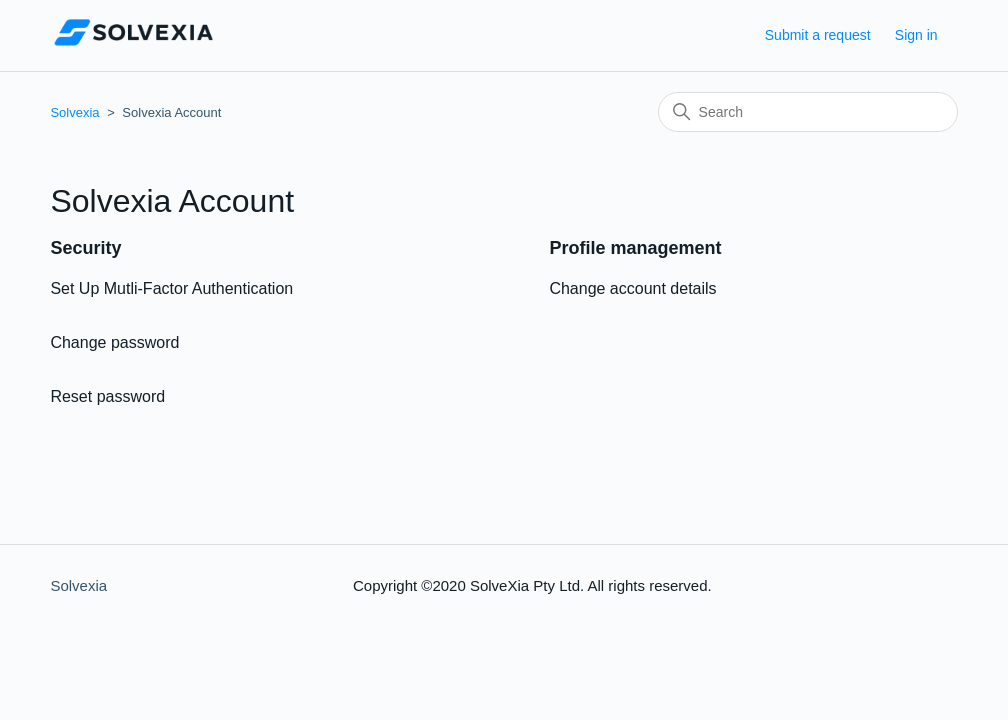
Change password (114, 342)
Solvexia (74, 112)
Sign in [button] (916, 35)
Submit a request (818, 35)
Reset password (107, 396)
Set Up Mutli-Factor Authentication (171, 288)
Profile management (635, 248)
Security (85, 248)
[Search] (808, 112)
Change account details (632, 288)
